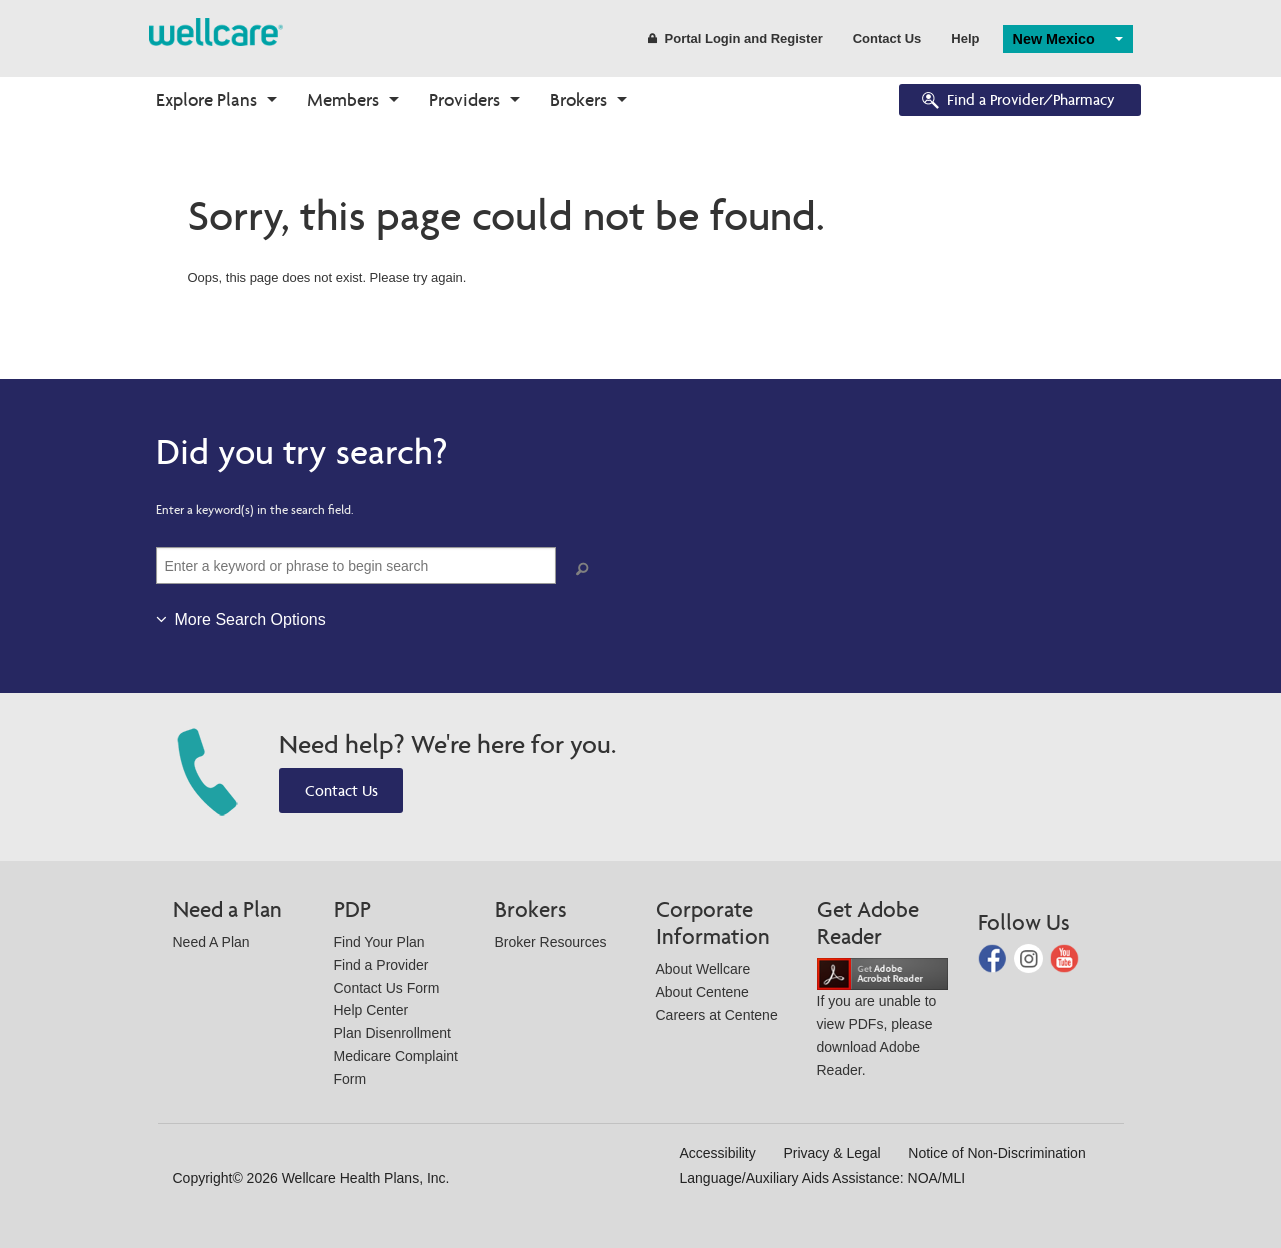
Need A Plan (211, 942)
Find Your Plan (379, 942)
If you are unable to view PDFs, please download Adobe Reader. (882, 1021)
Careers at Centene (717, 1015)
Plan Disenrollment (393, 1033)
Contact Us (887, 38)
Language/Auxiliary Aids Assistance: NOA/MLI (823, 1178)
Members (343, 99)
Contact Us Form (387, 988)
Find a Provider (381, 965)
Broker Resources (551, 942)
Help (965, 38)
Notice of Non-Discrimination (996, 1153)
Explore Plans (206, 99)
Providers (464, 99)
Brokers (578, 99)
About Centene (702, 992)
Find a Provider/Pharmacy (1017, 101)
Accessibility (718, 1153)
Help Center (371, 1010)
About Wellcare (703, 969)
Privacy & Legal (831, 1153)
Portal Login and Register (735, 38)
